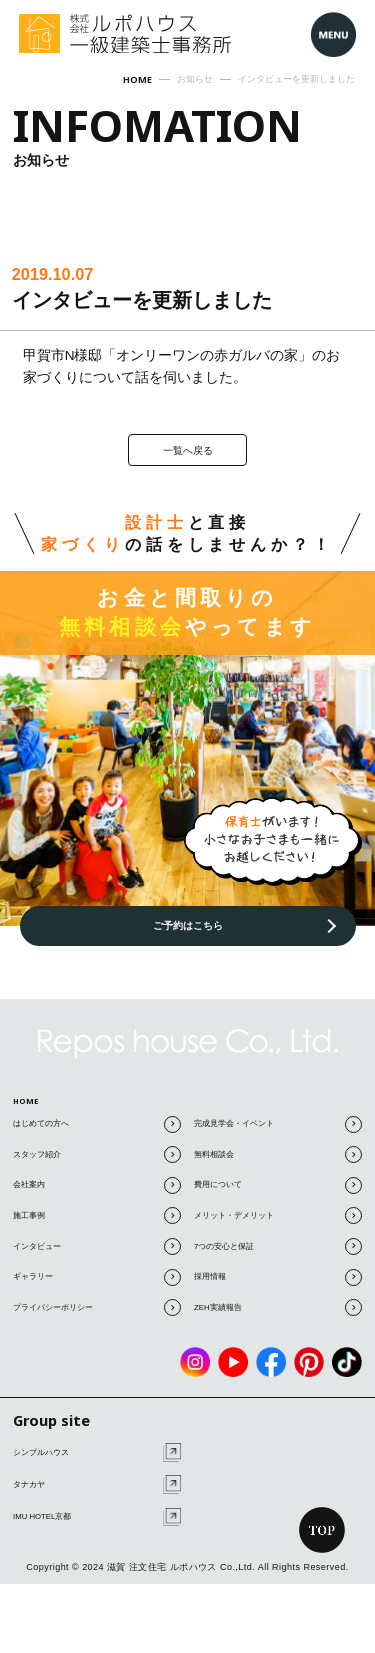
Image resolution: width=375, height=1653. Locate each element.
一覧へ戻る (188, 451)
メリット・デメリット (278, 1224)
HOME (31, 1104)
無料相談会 (278, 1163)
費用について (278, 1194)
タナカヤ (97, 1493)
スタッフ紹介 (97, 1163)
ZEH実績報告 (278, 1316)
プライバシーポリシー (97, 1316)
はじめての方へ (97, 1133)
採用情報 (278, 1285)
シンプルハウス (97, 1461)
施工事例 (97, 1224)
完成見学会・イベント (278, 1133)
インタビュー (97, 1255)
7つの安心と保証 (278, 1255)
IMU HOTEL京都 (97, 1525)
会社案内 (97, 1194)
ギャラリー (97, 1285)
